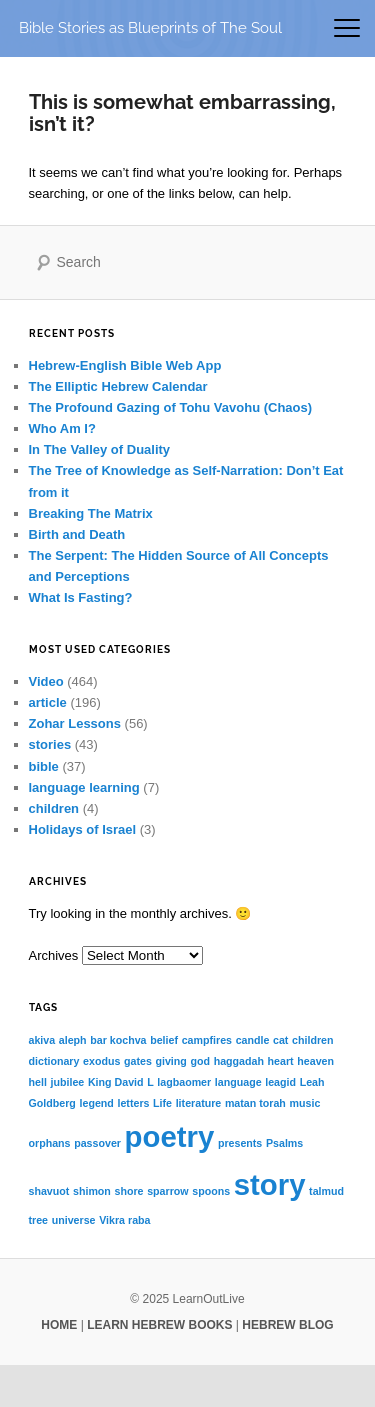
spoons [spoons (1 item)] (211, 1191)
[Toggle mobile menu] (346, 28)
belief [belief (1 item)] (164, 1040)
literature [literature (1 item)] (199, 1103)
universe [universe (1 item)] (74, 1220)
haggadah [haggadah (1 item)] (239, 1061)
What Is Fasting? (81, 597)
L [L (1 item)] (150, 1082)
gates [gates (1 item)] (138, 1061)
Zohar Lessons (75, 723)
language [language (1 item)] (238, 1082)
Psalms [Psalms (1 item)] (284, 1143)
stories (50, 744)
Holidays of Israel (83, 829)
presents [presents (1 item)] (240, 1143)
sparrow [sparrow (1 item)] (167, 1191)
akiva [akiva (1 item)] (42, 1040)
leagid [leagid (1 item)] (280, 1082)
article (48, 702)
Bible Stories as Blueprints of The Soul (150, 27)
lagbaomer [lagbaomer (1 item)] (184, 1082)
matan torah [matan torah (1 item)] (255, 1103)
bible (44, 766)
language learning (84, 787)
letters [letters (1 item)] (133, 1103)
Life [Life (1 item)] (162, 1103)
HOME (59, 1325)
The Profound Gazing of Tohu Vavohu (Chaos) (171, 407)
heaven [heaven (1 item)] (315, 1061)
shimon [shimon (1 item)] (92, 1191)
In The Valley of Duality (100, 449)
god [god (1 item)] (200, 1061)
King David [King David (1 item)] (116, 1082)
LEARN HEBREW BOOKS (159, 1325)
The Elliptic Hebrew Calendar (118, 386)
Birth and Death (77, 534)
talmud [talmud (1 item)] (326, 1191)
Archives (54, 955)
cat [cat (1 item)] (280, 1040)
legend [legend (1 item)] (97, 1103)
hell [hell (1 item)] (38, 1082)
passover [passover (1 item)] (97, 1143)
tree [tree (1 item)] (39, 1220)
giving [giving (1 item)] (170, 1061)
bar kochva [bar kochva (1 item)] (118, 1040)
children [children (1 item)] (312, 1040)
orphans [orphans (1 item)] (50, 1143)
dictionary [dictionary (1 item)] (54, 1061)
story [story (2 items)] (270, 1184)
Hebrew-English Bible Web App (125, 365)
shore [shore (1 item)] (129, 1191)
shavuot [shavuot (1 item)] (49, 1191)
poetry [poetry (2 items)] (170, 1136)
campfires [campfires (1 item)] (207, 1040)
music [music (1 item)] (305, 1103)
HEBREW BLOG (287, 1325)
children (54, 808)
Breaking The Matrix (91, 513)
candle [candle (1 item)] (253, 1040)
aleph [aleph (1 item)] (73, 1040)
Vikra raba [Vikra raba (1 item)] (124, 1220)
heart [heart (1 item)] (281, 1061)
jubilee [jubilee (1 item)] (67, 1082)
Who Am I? (62, 428)
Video (46, 681)
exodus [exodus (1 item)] (101, 1061)
